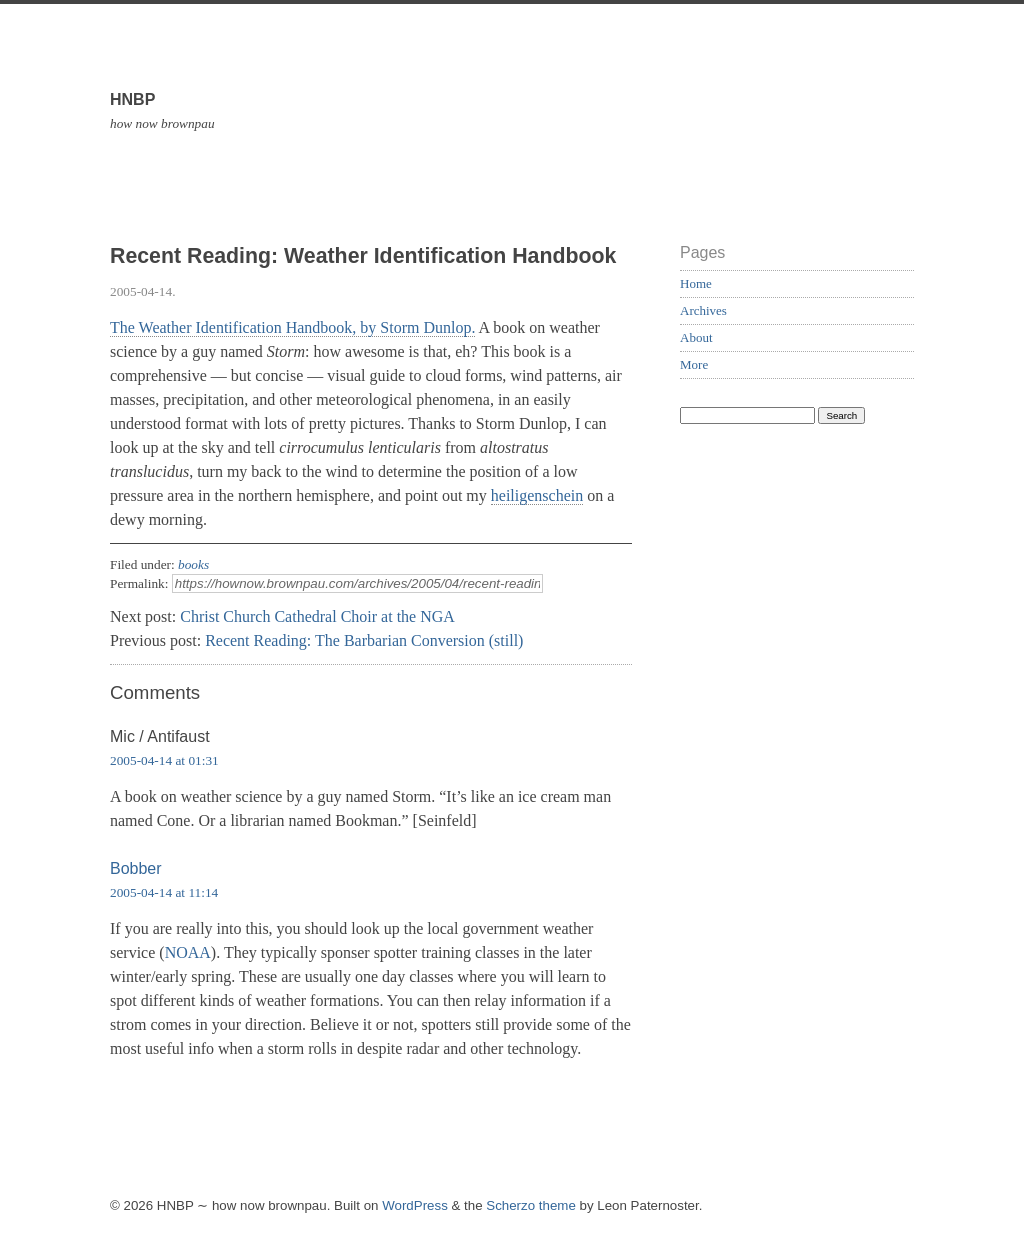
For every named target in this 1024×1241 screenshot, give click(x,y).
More (694, 364)
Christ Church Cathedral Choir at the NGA (317, 616)
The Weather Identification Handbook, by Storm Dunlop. (292, 327)
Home (696, 283)
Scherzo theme (531, 1205)
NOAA (188, 952)
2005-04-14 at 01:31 (164, 760)
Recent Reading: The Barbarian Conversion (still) (364, 640)
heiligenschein (537, 495)
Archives (703, 310)
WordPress (415, 1205)
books (193, 564)
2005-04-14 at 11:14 (164, 892)
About (696, 337)
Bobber (136, 868)
